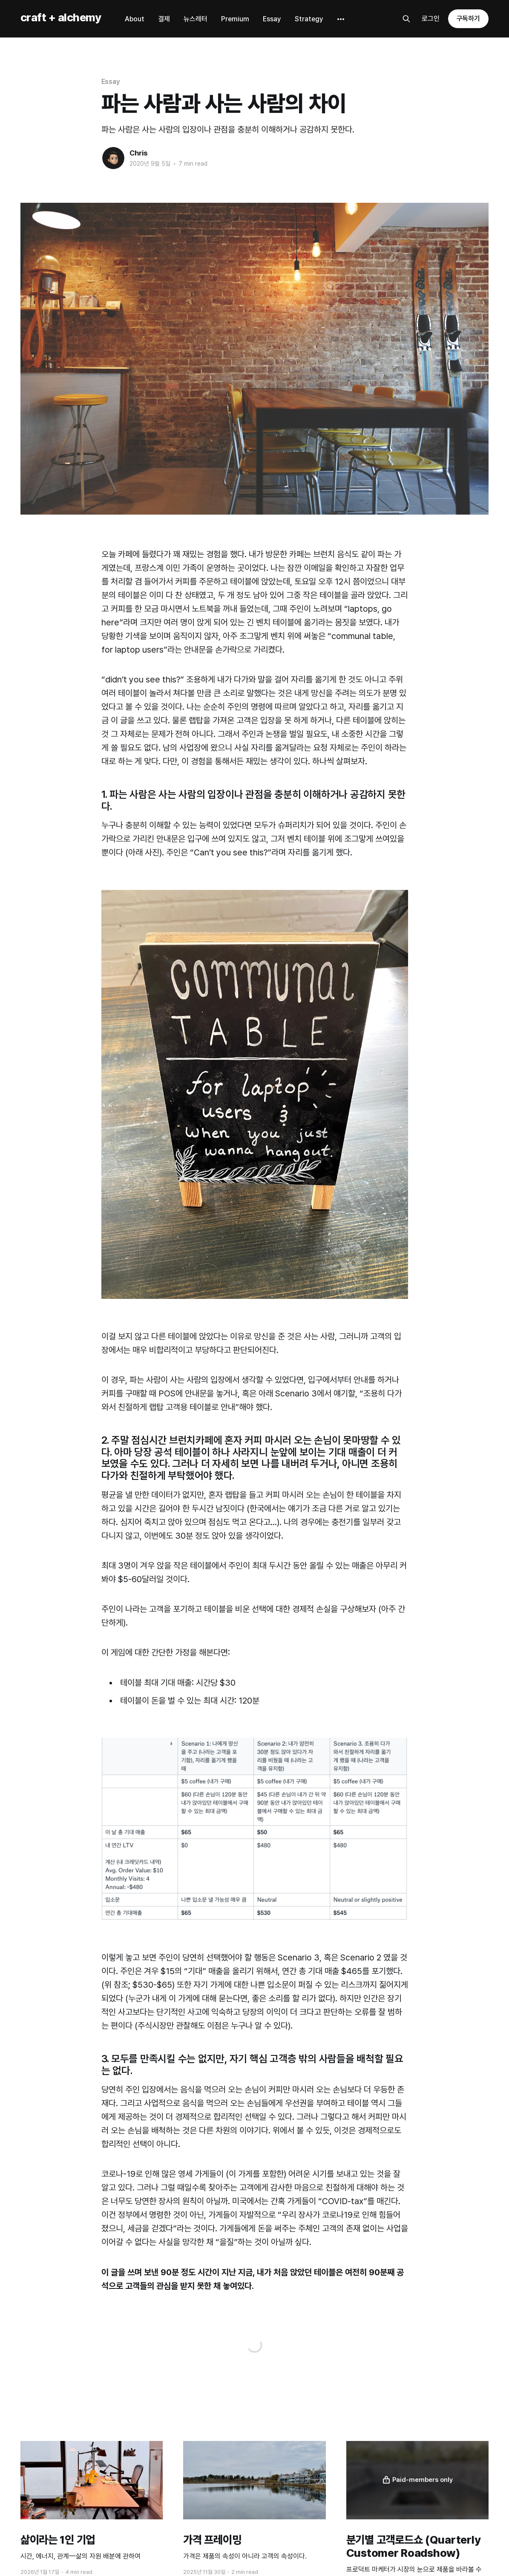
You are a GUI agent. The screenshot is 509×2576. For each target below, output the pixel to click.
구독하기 (468, 18)
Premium (235, 19)
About (134, 19)
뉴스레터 (195, 19)
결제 (164, 19)
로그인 (431, 18)
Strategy (309, 19)
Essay (272, 19)
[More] (340, 19)
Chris (138, 153)
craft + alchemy (60, 17)
